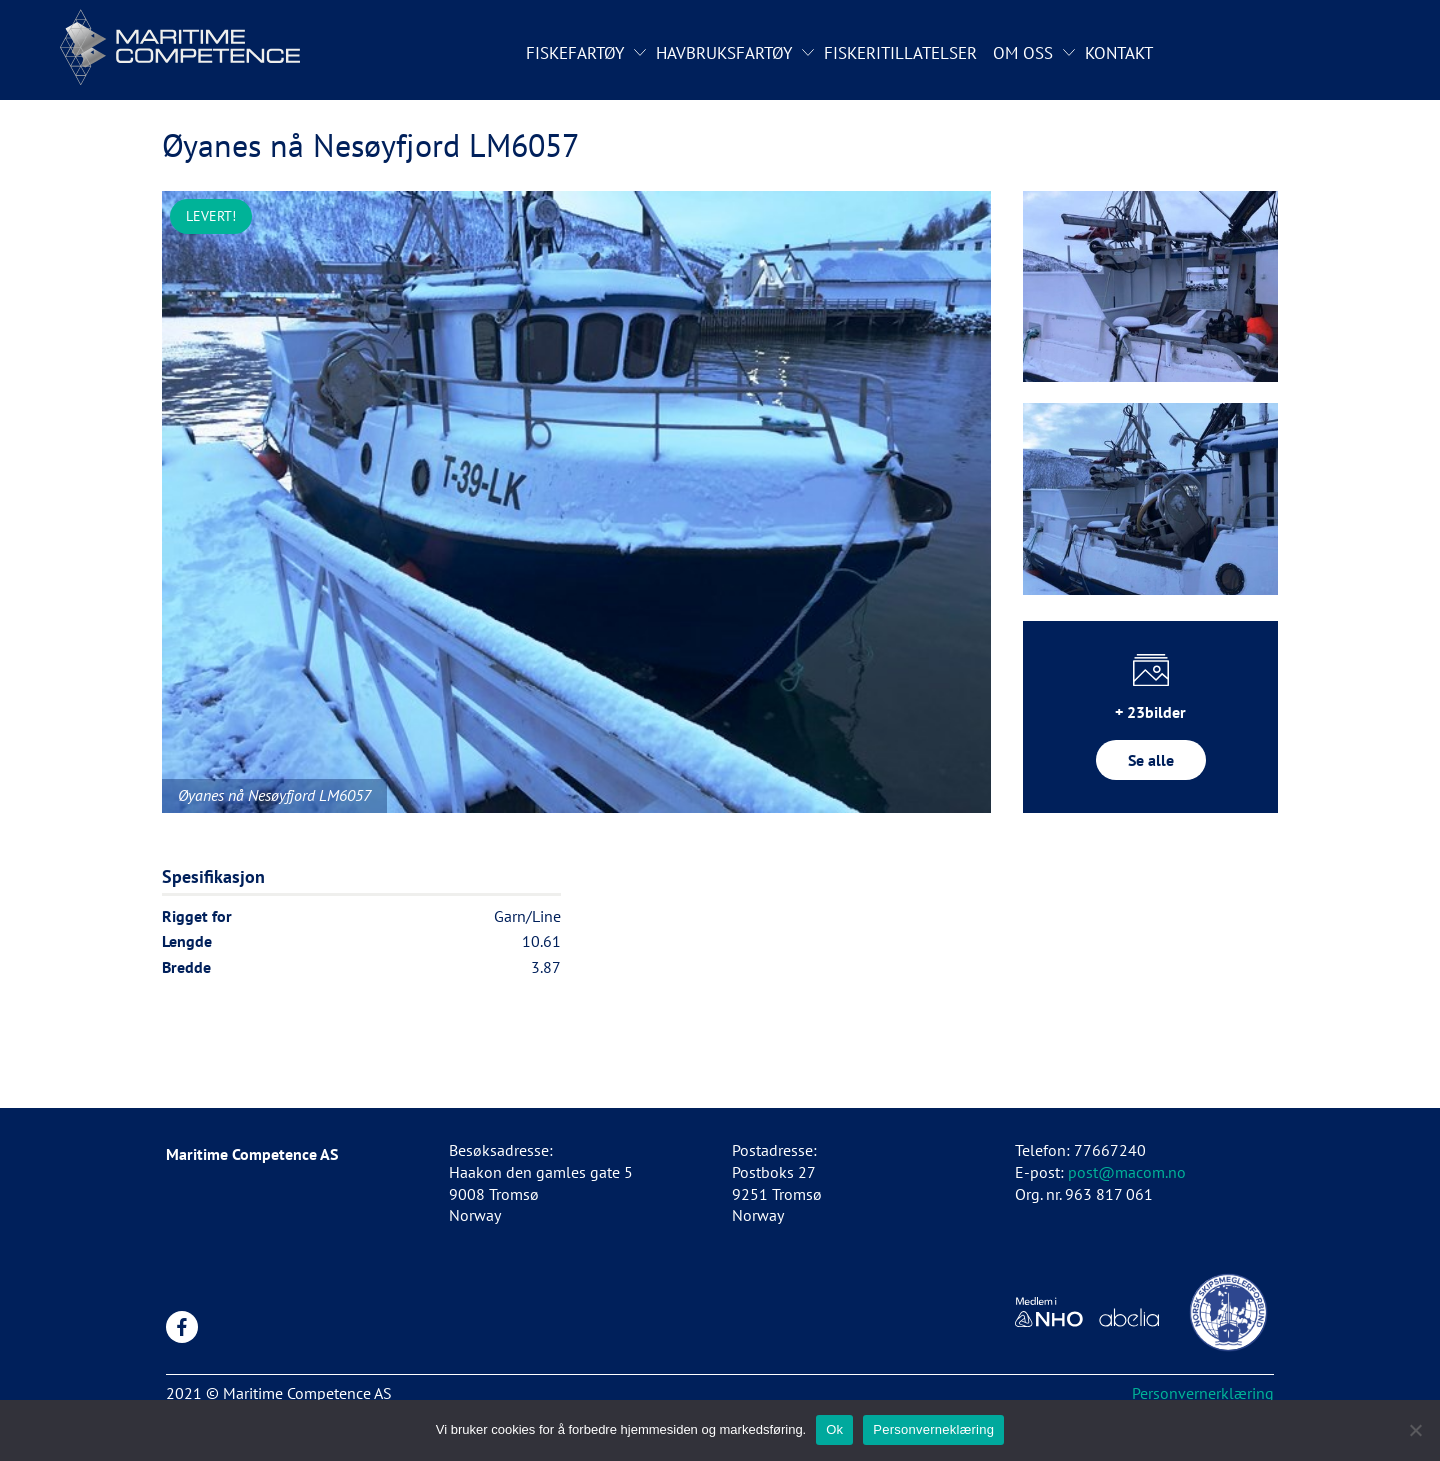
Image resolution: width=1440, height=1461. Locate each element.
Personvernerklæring (1203, 1393)
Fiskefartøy (575, 53)
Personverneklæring (933, 1429)
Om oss (1023, 53)
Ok (834, 1429)
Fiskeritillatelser (900, 53)
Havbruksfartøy (724, 53)
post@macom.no (1127, 1172)
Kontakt (1119, 53)
